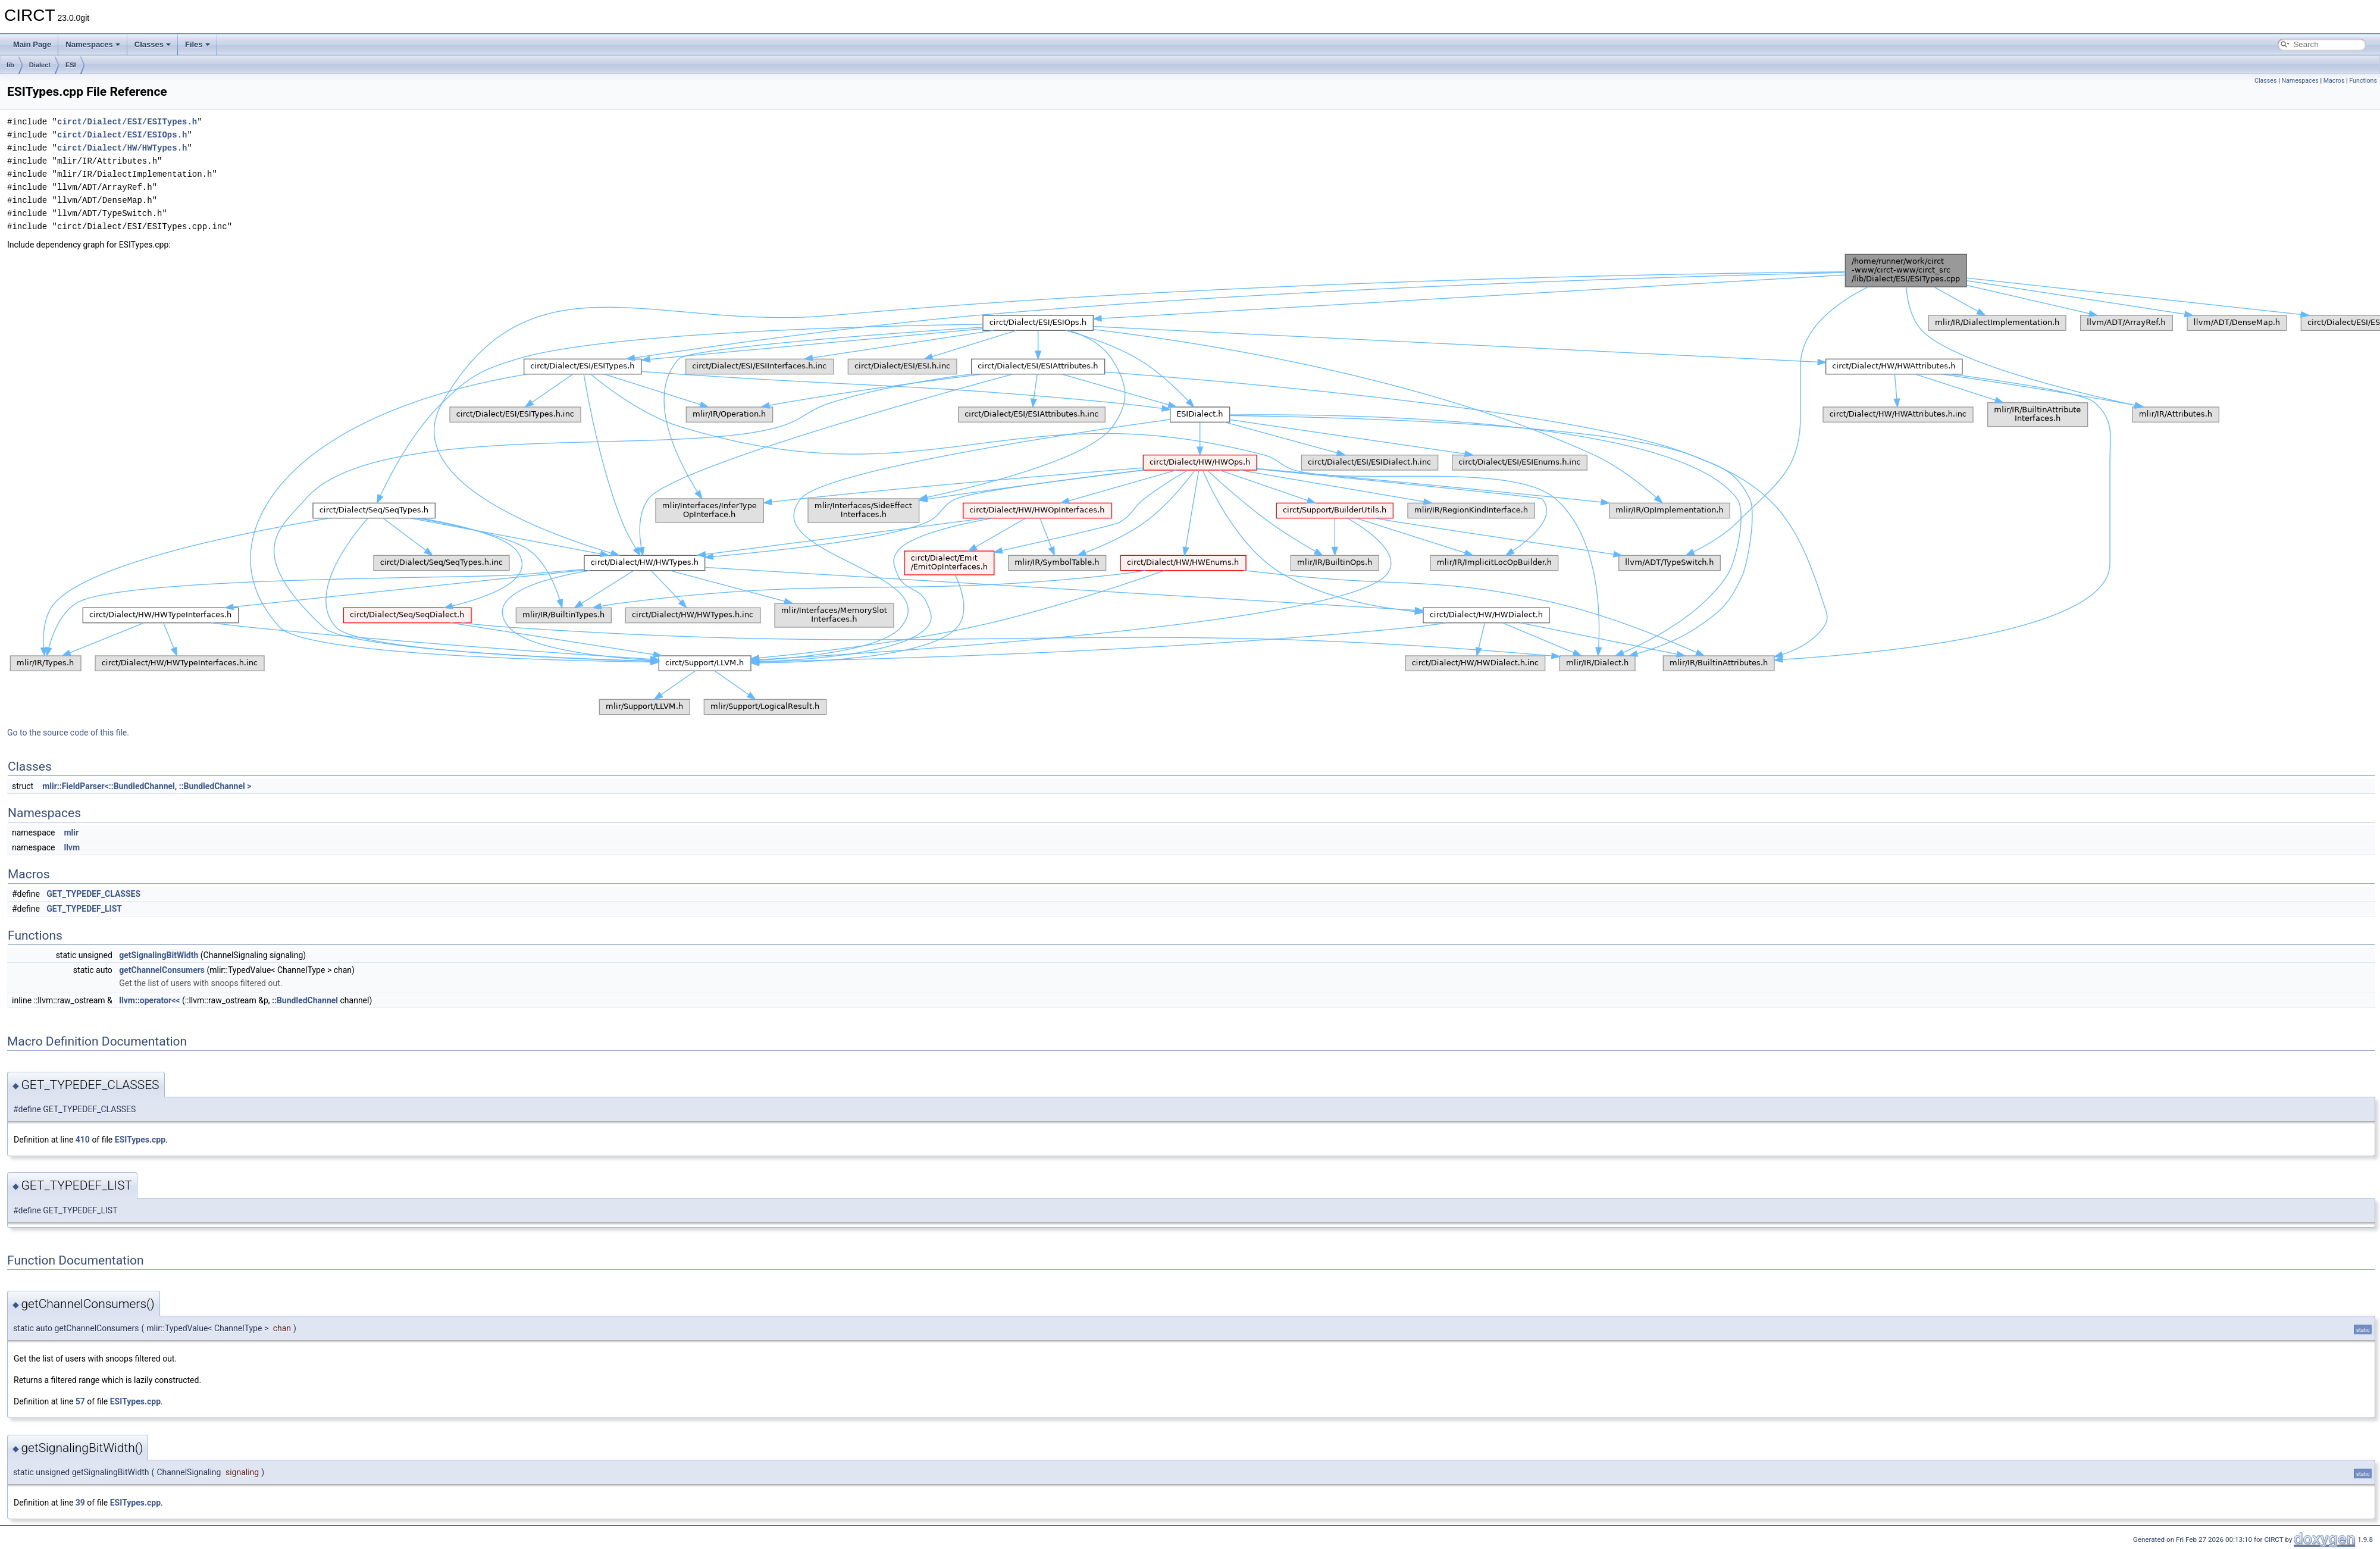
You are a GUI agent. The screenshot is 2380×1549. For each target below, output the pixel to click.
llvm (72, 847)
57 (80, 1401)
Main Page (32, 44)
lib (10, 64)
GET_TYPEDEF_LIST (84, 908)
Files (197, 44)
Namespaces (92, 44)
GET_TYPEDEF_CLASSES (93, 894)
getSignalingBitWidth (158, 955)
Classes (152, 44)
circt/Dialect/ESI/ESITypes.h (127, 121)
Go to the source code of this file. (68, 732)
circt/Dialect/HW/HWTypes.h (122, 148)
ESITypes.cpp (140, 1139)
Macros (2334, 81)
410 (83, 1139)
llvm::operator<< (149, 1000)
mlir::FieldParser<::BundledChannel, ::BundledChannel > (146, 786)
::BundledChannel (305, 1000)
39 (80, 1502)
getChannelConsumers (162, 970)
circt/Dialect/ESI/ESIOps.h (122, 134)
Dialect (40, 64)
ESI (70, 64)
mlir (71, 832)
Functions (2363, 81)
